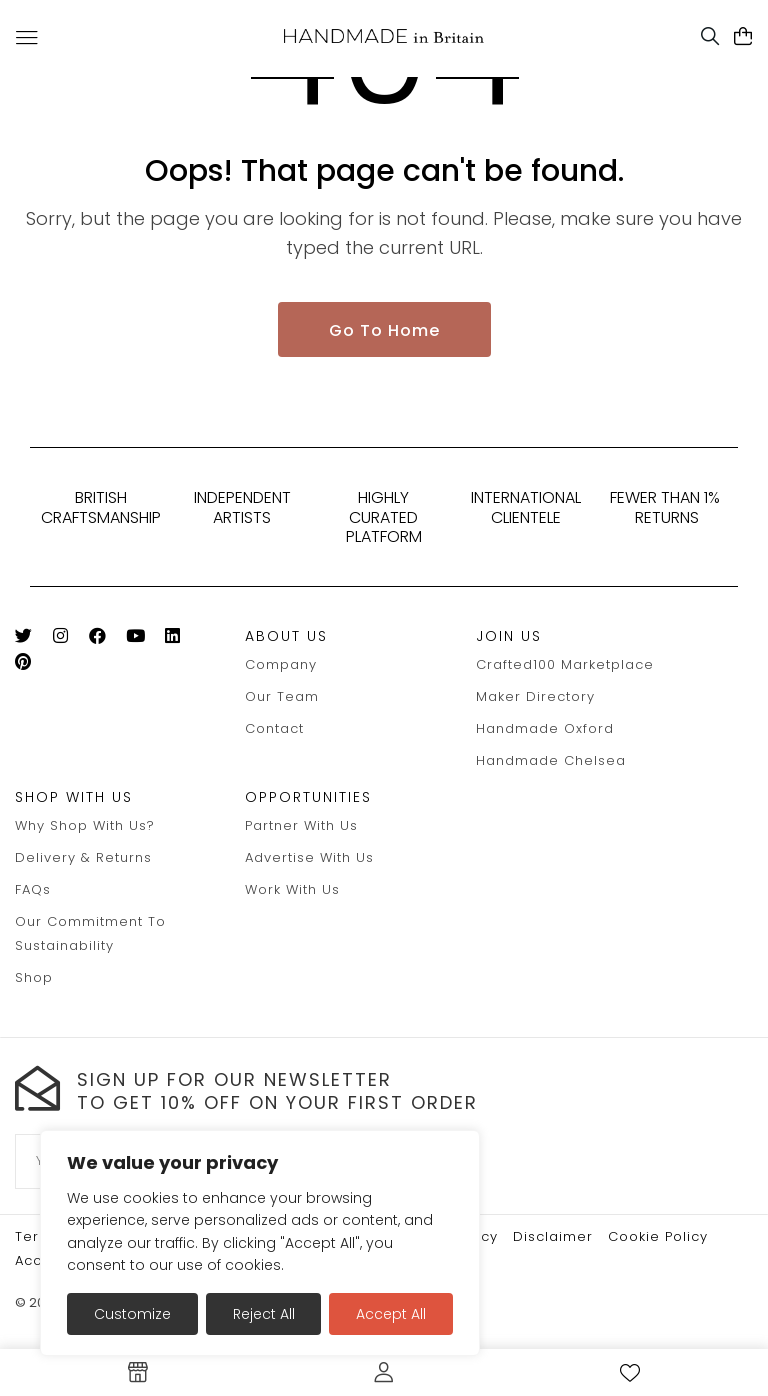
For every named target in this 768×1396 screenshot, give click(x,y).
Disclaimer (553, 1236)
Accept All (391, 1314)
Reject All (264, 1314)
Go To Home (384, 330)
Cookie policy (658, 1236)
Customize (132, 1314)
